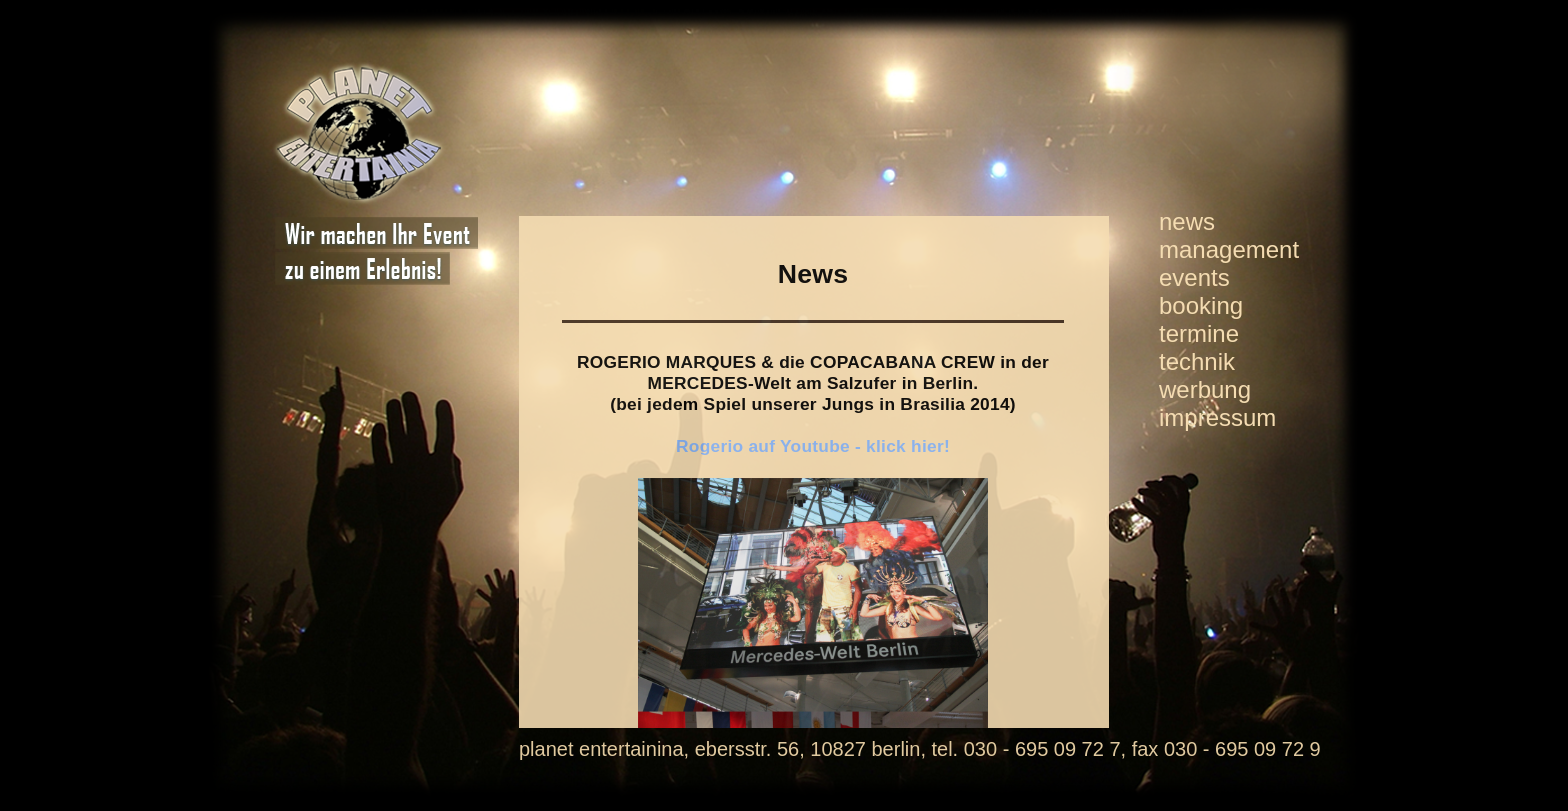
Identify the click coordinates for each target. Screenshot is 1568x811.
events (1194, 277)
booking (1201, 305)
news (1187, 221)
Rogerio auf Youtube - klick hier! (813, 446)
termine (1199, 333)
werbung (1205, 389)
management (1229, 249)
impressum (1217, 417)
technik (1197, 361)
